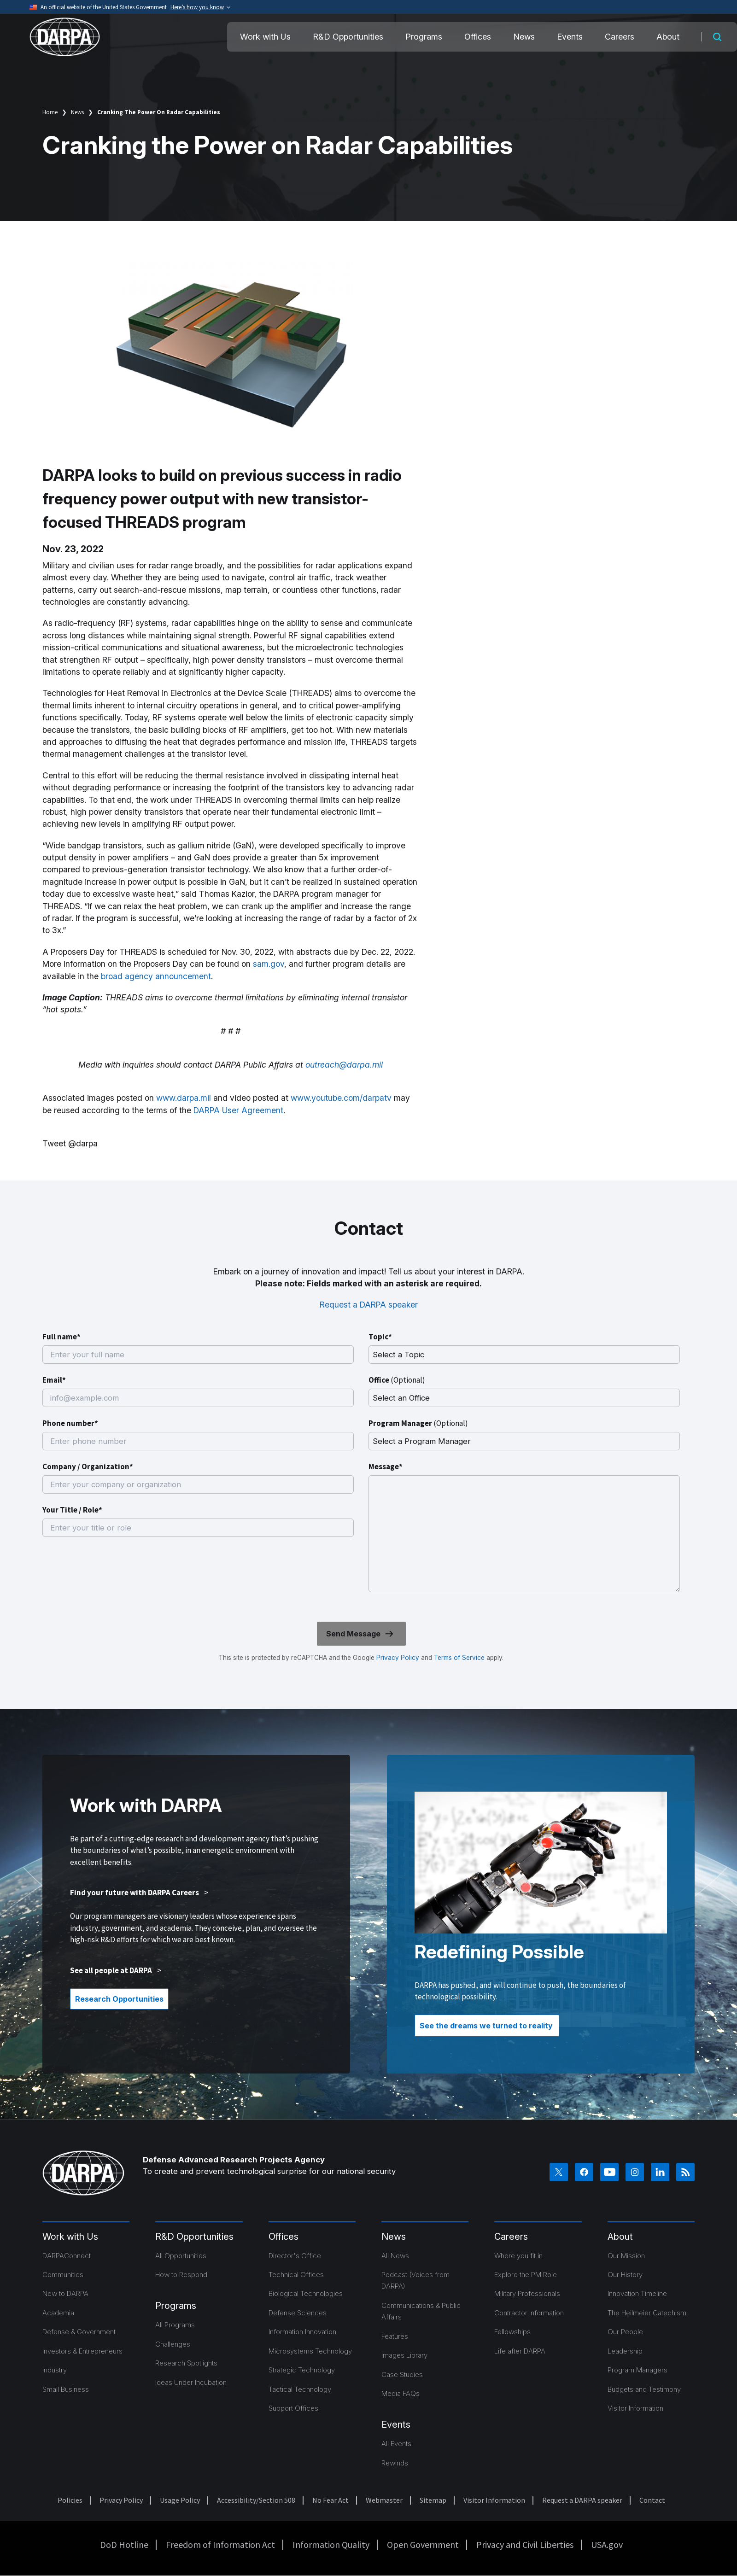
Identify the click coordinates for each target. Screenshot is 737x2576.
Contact (652, 2500)
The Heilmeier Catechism (647, 2312)
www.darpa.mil (183, 1098)
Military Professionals (527, 2293)
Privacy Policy (397, 1657)
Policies (70, 2500)
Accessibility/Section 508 (256, 2500)
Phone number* (70, 1423)
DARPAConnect (66, 2255)
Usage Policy (180, 2500)
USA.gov (607, 2544)
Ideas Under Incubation (191, 2382)
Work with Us (265, 36)
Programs (423, 36)
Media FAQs (400, 2393)
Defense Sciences (298, 2312)
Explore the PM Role (525, 2274)
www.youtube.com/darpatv (341, 1098)
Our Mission (626, 2255)
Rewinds (394, 2463)
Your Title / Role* (72, 1510)
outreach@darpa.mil (344, 1064)
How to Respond (181, 2274)
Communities (62, 2274)
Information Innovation (302, 2331)
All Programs (175, 2324)
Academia (58, 2312)
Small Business (65, 2389)
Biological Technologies (306, 2293)
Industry (54, 2370)
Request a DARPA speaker (369, 1304)
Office (396, 1380)
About (667, 36)
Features (394, 2336)
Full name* (61, 1337)
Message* (385, 1466)
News (524, 36)
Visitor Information (635, 2408)
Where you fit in (518, 2255)
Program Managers (637, 2370)
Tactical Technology (300, 2389)
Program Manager (418, 1423)
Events (570, 36)
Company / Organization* (87, 1466)
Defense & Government (79, 2331)
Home (50, 112)
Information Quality (330, 2544)
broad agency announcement (156, 976)
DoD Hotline (124, 2544)
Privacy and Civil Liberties (524, 2544)
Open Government (423, 2544)
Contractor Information (529, 2312)
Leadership (625, 2351)
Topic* (380, 1337)
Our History (625, 2274)
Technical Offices (296, 2274)
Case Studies (402, 2374)
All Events (396, 2443)
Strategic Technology (302, 2370)
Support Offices (293, 2408)
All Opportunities (180, 2255)
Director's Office (295, 2255)
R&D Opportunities (348, 36)
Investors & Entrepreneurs (82, 2351)
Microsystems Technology (310, 2351)
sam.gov (268, 964)
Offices (477, 36)
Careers (619, 36)
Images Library (404, 2355)
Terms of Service (458, 1657)
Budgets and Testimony (644, 2389)
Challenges (172, 2344)
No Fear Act (330, 2500)
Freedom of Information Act (220, 2544)
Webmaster (384, 2500)
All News (395, 2255)
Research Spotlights (186, 2363)
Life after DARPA (519, 2351)
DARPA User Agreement (238, 1110)
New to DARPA (65, 2293)
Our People (625, 2331)
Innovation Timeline (637, 2293)
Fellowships (512, 2331)
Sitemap (433, 2500)
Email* (54, 1380)
